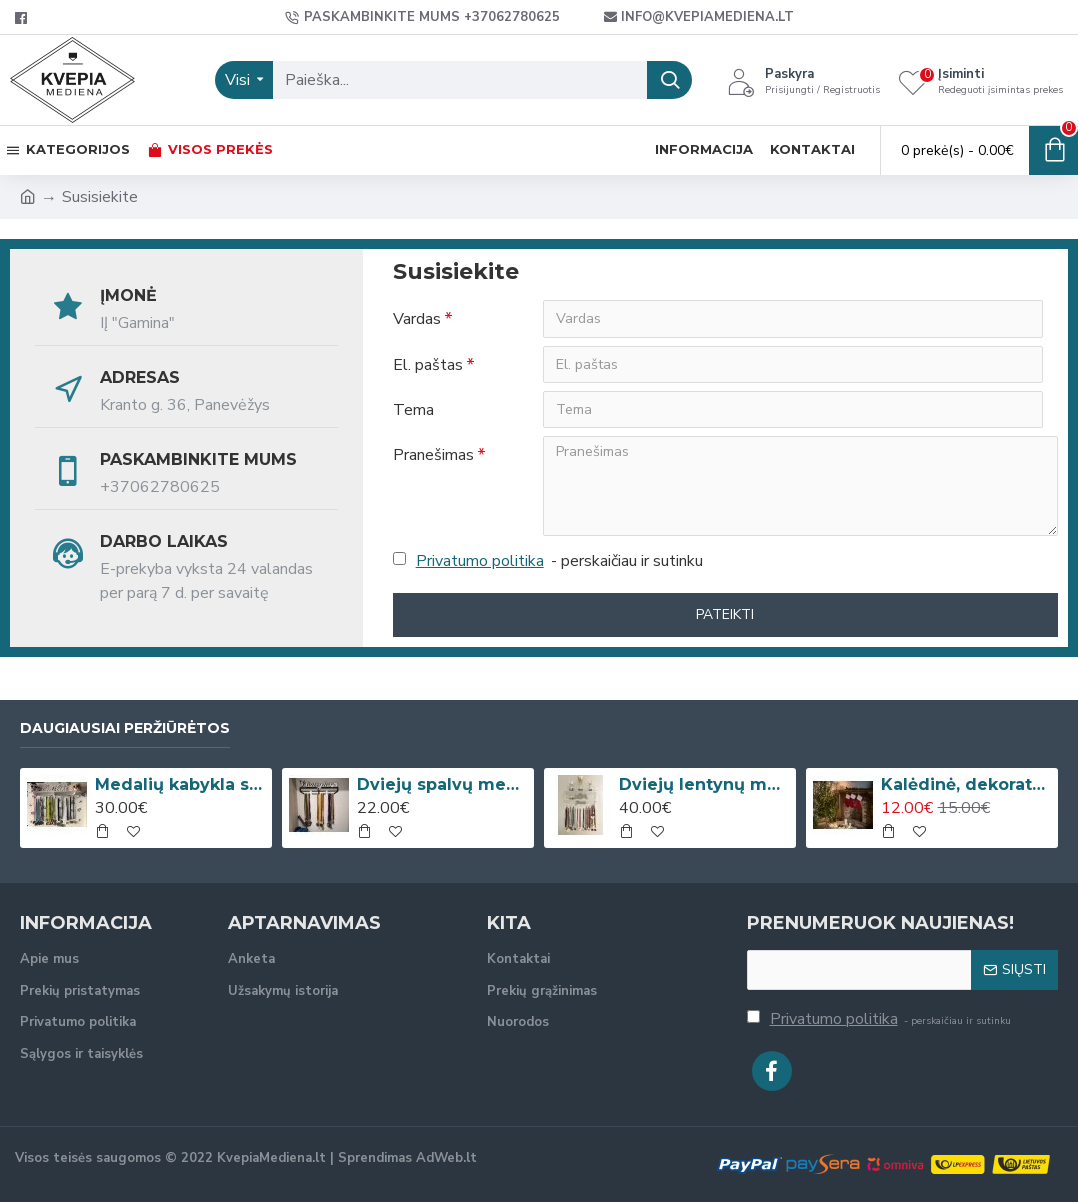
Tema (413, 411)
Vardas (417, 319)
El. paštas (428, 365)
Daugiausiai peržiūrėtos (125, 728)
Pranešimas (433, 457)
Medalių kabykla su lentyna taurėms (180, 784)
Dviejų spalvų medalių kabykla (442, 784)
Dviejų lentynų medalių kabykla (704, 784)
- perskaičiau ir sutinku (548, 563)
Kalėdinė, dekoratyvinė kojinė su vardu (966, 784)
